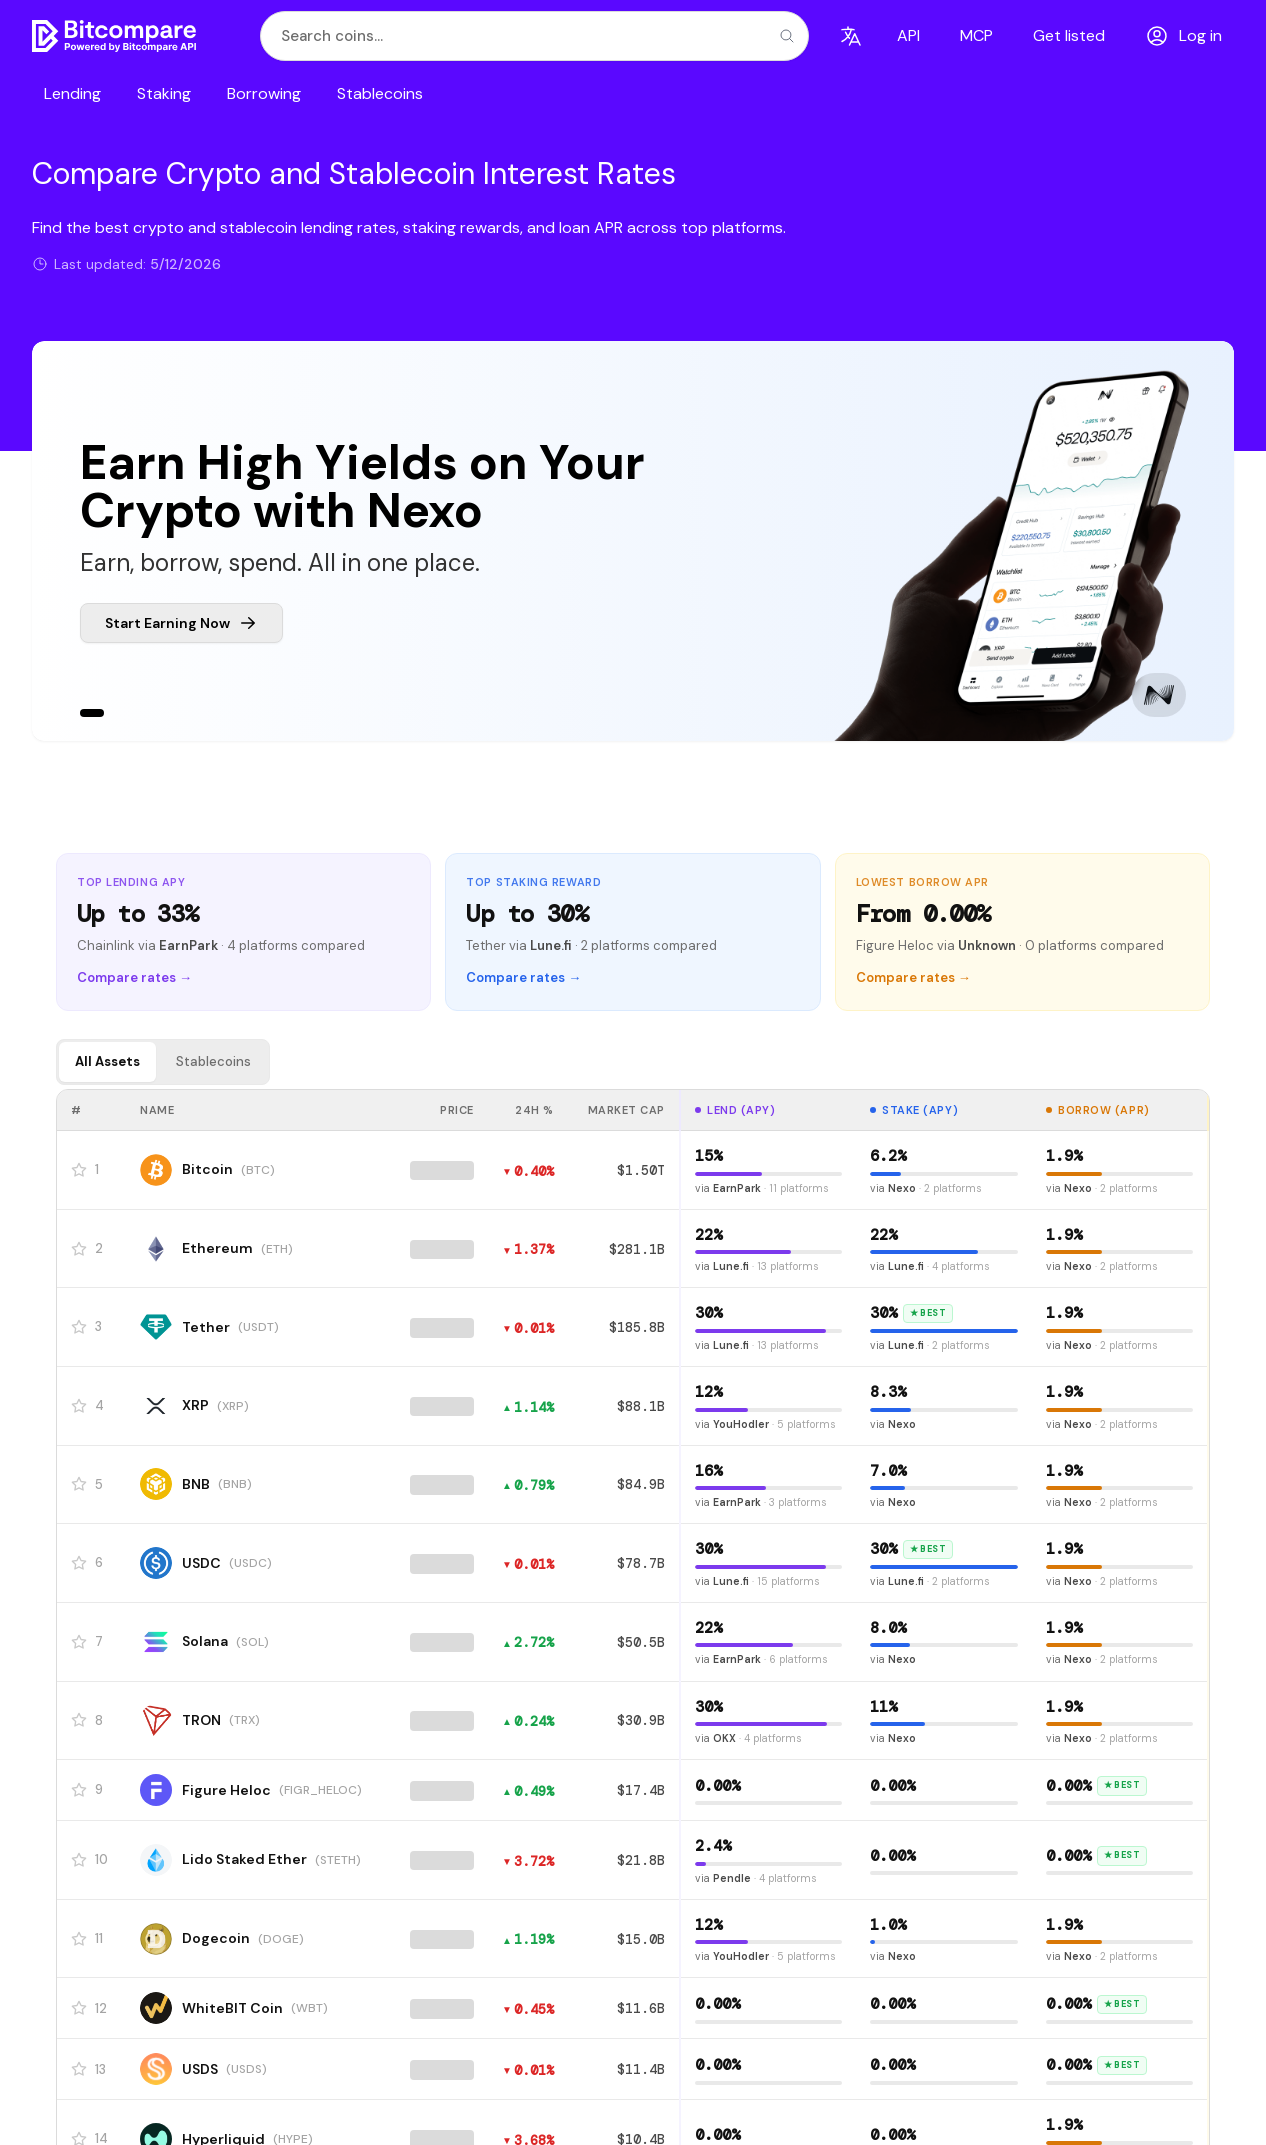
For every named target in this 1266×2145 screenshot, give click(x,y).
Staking (164, 93)
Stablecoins (380, 93)
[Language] (851, 36)
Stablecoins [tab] (213, 1061)
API (908, 35)
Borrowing (264, 93)
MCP (976, 35)
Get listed (1069, 35)
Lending (72, 93)
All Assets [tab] (107, 1061)
